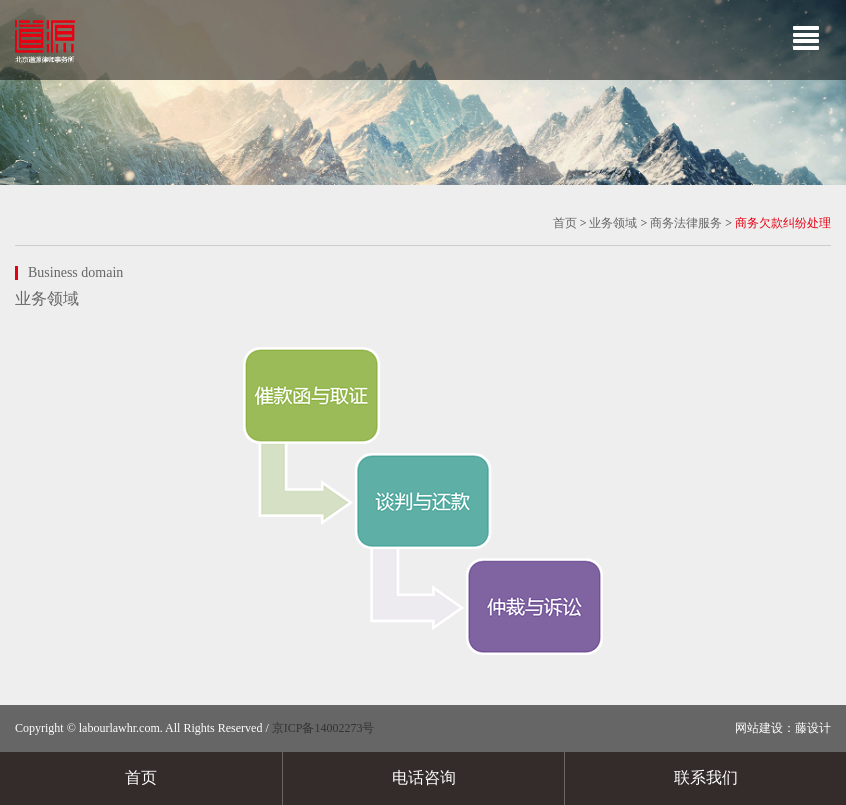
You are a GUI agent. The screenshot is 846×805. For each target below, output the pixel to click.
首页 (565, 223)
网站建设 (759, 728)
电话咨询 (424, 777)
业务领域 (613, 223)
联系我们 (706, 777)
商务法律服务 (686, 223)
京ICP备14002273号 (323, 728)
